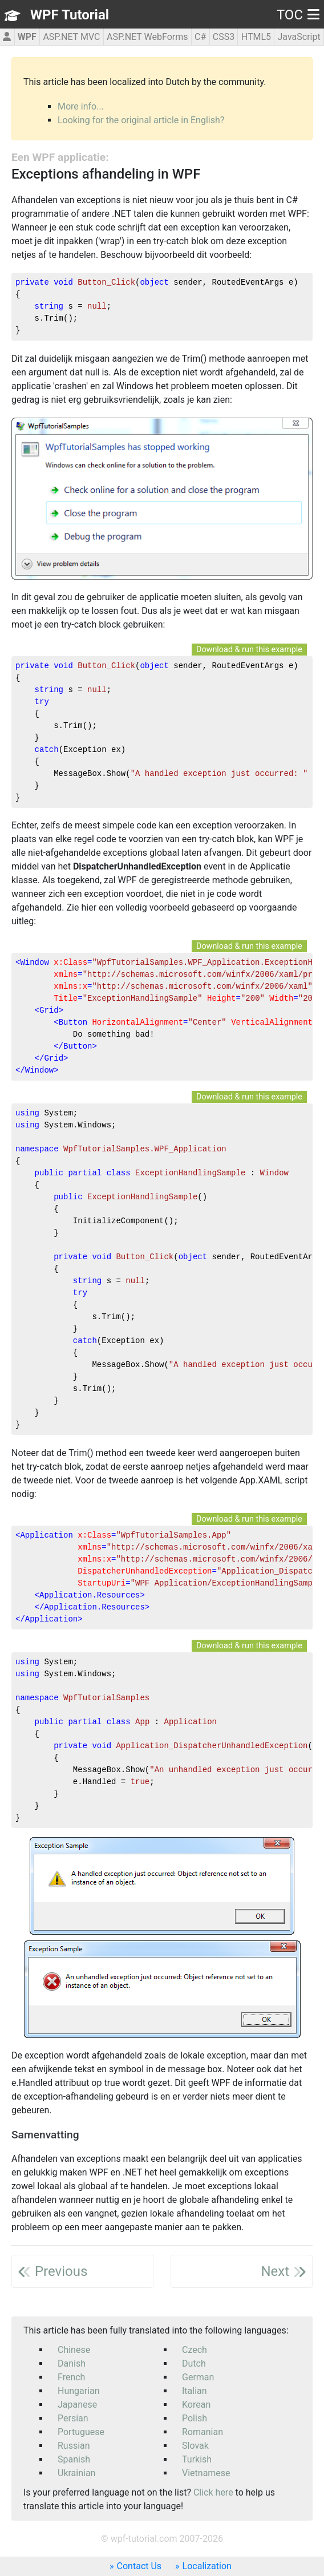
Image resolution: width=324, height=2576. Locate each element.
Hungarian (79, 2390)
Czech (194, 2349)
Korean (196, 2404)
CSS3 (223, 36)
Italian (194, 2390)
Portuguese (81, 2432)
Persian (73, 2418)
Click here (213, 2492)
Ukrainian (76, 2473)
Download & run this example (249, 649)
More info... (81, 106)
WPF (27, 36)
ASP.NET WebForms (147, 36)
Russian (74, 2445)
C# (200, 36)
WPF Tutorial (69, 15)
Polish (194, 2418)
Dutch (194, 2363)
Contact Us (139, 2566)
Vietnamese (206, 2473)
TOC (298, 15)
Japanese (77, 2404)
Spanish (74, 2459)
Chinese (74, 2349)
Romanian (202, 2432)
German (198, 2377)
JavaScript (299, 36)
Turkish (197, 2459)
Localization (207, 2566)
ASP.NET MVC (71, 36)
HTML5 (256, 36)
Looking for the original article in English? (141, 120)
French (71, 2377)
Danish (72, 2363)
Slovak (195, 2445)
